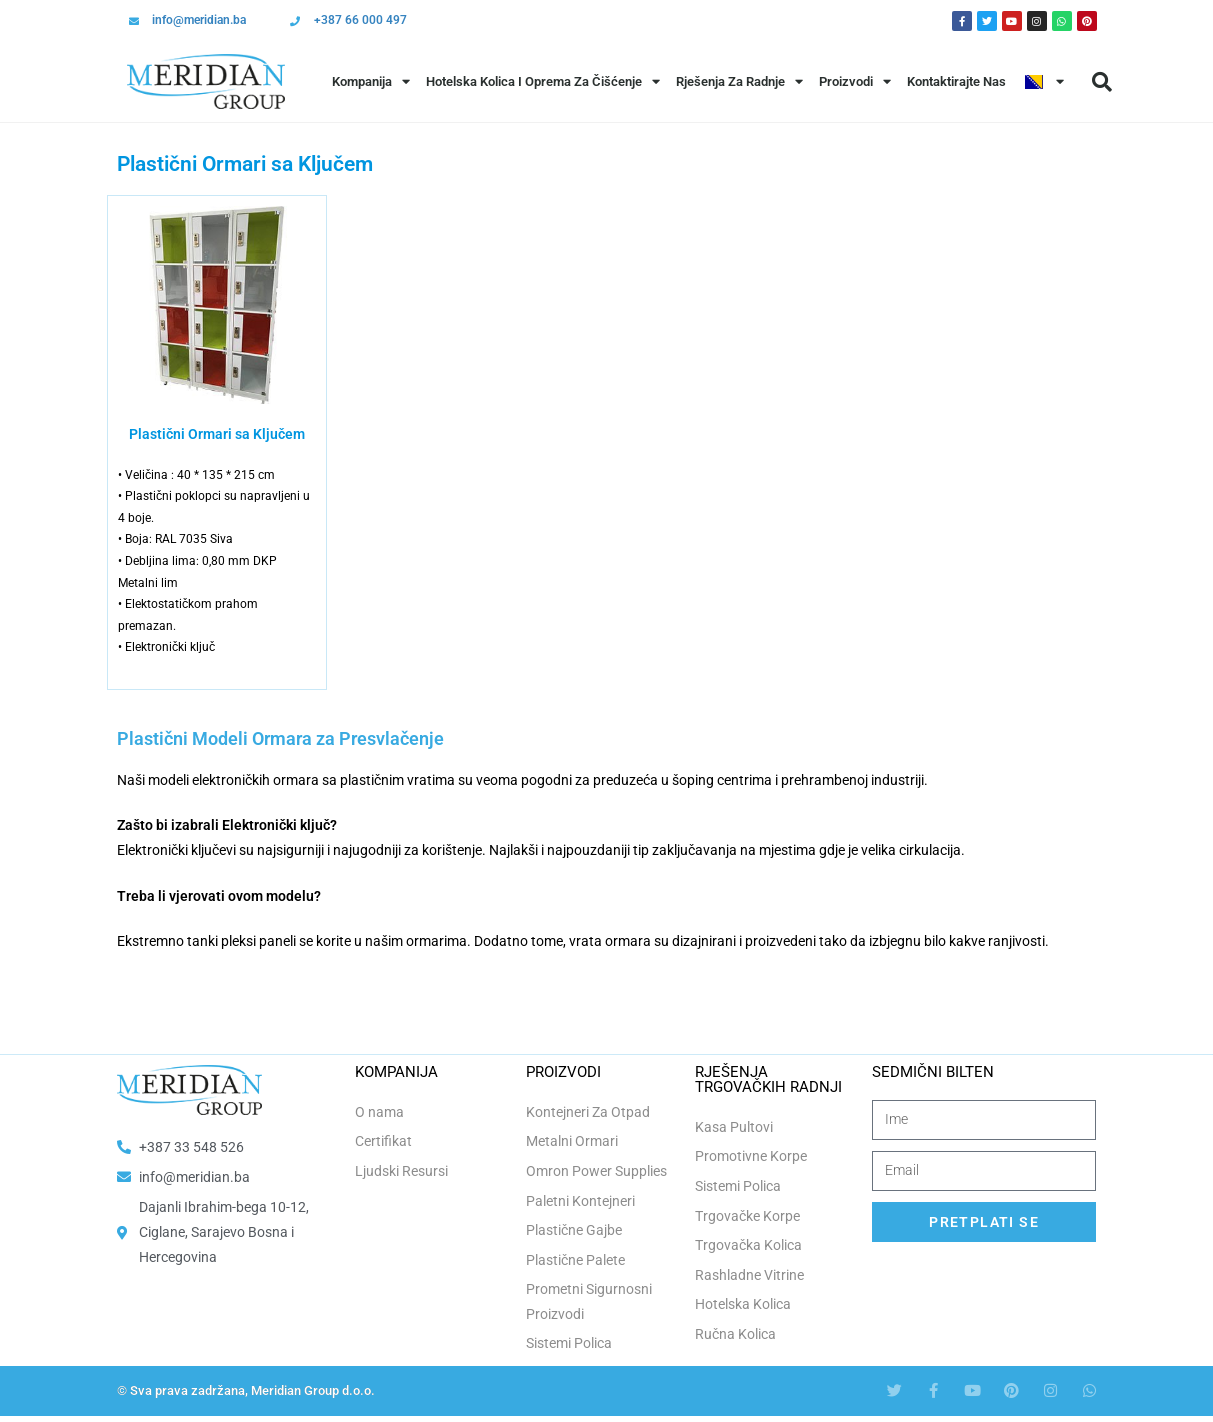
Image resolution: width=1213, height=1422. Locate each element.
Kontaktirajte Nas (956, 81)
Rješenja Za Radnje (739, 81)
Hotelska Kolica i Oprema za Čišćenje (543, 81)
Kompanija (371, 81)
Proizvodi (855, 81)
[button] (1102, 82)
